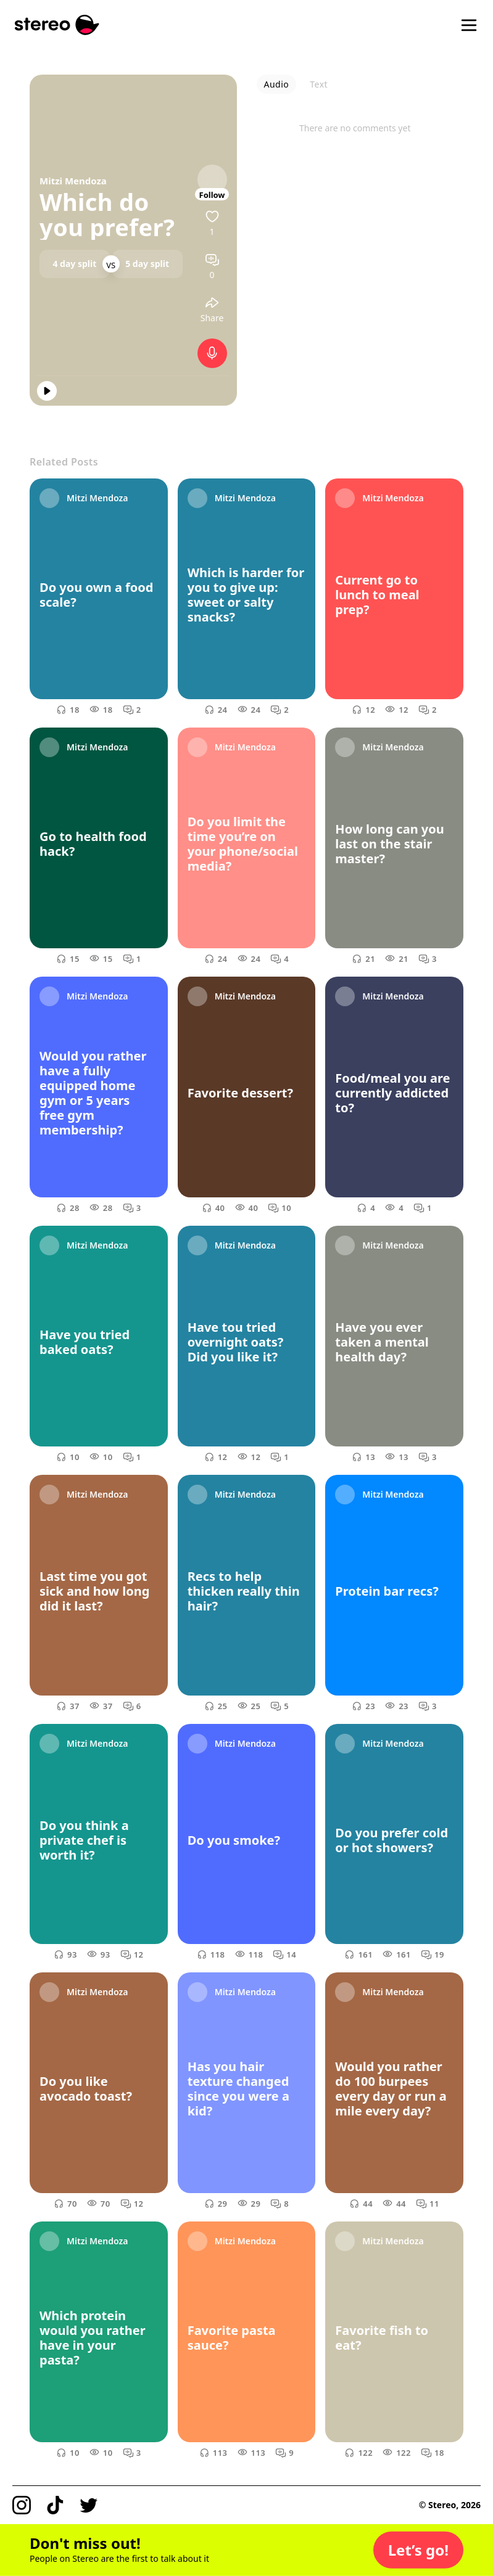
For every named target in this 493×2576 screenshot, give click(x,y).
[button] (418, 2550)
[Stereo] (57, 25)
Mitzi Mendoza (73, 180)
